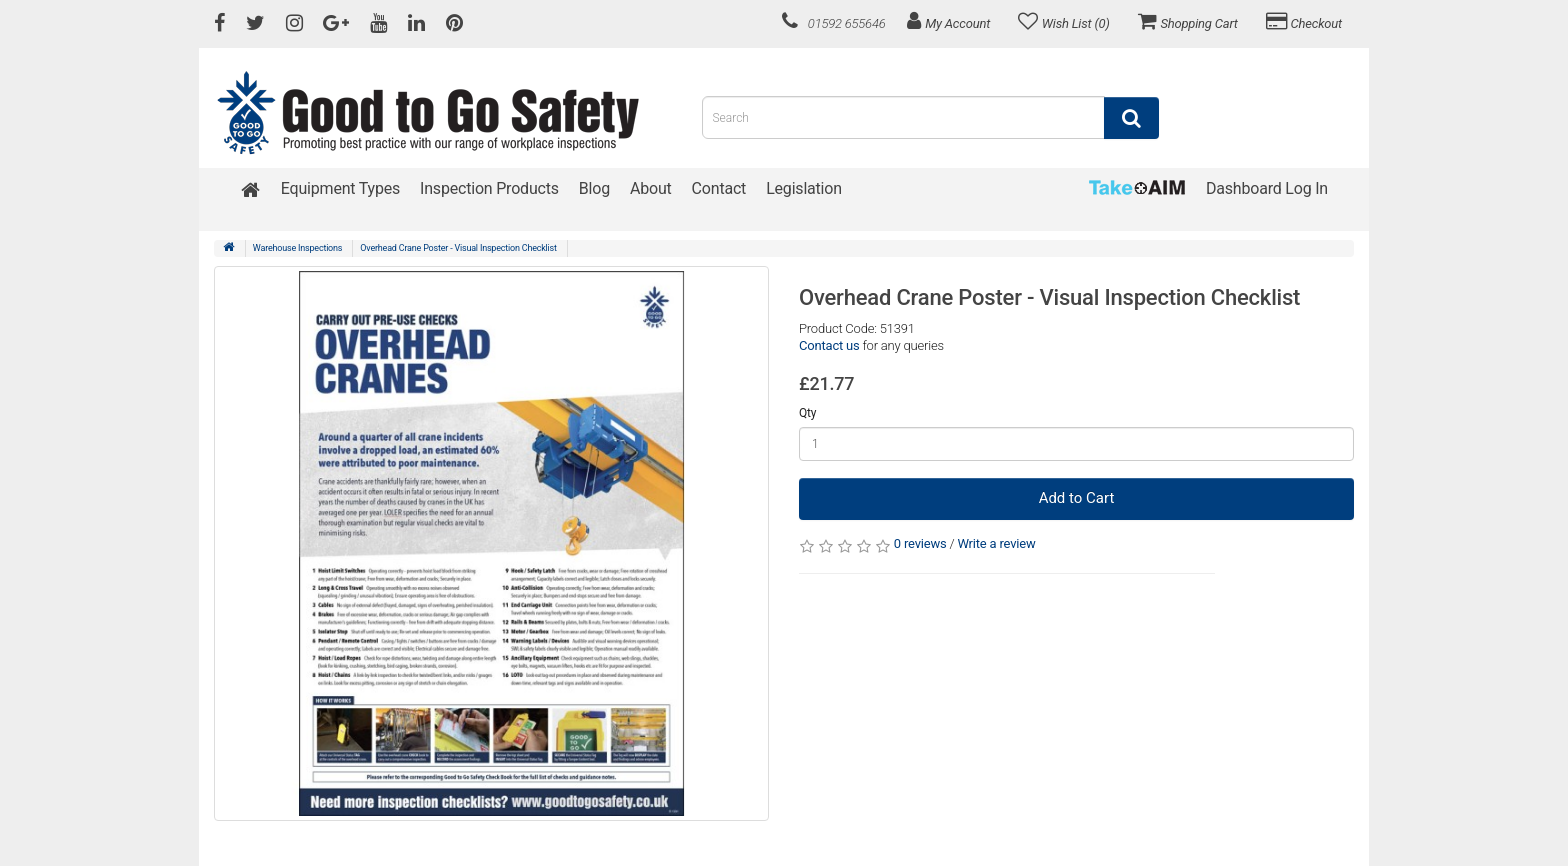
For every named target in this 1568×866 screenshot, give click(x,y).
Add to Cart (1077, 498)
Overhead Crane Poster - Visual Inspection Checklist (458, 248)
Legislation (804, 188)
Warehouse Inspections (297, 248)
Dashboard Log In (1267, 188)
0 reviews (920, 543)
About (651, 188)
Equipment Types (340, 188)
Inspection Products (489, 188)
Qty (807, 413)
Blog (594, 188)
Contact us (829, 345)
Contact (719, 188)
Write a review (996, 543)
